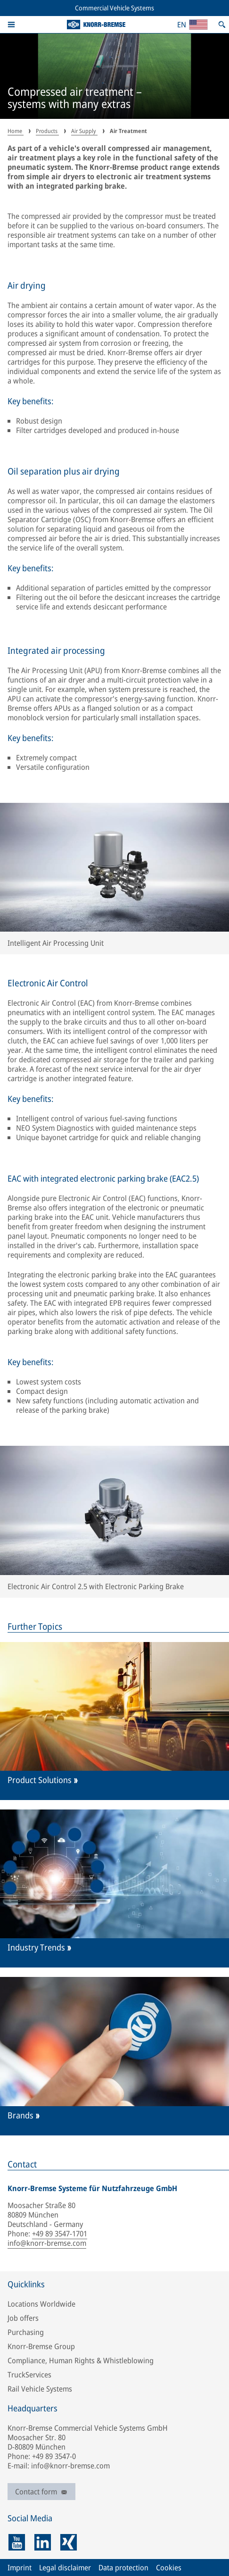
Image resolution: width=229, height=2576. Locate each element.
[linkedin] (42, 2542)
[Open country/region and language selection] (192, 24)
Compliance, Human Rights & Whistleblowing (81, 2360)
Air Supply (84, 131)
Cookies (168, 2567)
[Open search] (222, 24)
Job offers (23, 2318)
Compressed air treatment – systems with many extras (75, 98)
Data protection (123, 2567)
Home (16, 131)
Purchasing (26, 2332)
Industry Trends (36, 1947)
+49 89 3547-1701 (59, 2233)
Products (47, 131)
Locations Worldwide (41, 2304)
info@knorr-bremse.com (47, 2243)
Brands (20, 2115)
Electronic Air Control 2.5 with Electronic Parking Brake (96, 1586)
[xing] (68, 2542)
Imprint (20, 2567)
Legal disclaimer (65, 2567)
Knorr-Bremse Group (41, 2346)
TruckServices (29, 2374)
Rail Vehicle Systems (40, 2389)
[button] (11, 24)
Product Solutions (40, 1780)
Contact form (41, 2491)
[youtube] (17, 2542)
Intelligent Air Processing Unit (56, 943)
